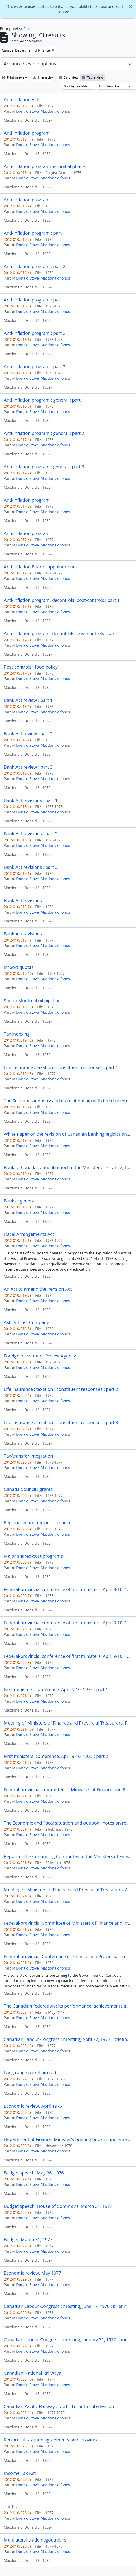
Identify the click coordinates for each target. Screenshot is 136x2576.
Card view (68, 77)
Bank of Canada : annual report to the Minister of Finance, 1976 (68, 1167)
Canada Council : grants (28, 1489)
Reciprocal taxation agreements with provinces (52, 2440)
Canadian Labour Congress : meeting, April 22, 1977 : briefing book (68, 2039)
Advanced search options (30, 64)
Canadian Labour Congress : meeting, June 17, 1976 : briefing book (68, 2306)
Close (28, 28)
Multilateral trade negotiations (35, 2540)
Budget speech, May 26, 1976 (34, 2173)
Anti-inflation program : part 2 (34, 266)
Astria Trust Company (26, 1322)
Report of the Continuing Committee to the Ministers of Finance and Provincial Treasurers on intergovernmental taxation (68, 1856)
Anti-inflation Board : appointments (40, 567)
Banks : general (19, 1201)
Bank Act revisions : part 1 (30, 800)
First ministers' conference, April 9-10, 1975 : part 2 (56, 1756)
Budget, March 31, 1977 (28, 2239)
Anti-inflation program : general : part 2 (44, 433)
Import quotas (19, 967)
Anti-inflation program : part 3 (34, 366)
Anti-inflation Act (21, 99)
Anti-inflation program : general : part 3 (44, 466)
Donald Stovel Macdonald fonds (43, 111)
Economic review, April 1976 (33, 2106)
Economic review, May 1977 (32, 2273)
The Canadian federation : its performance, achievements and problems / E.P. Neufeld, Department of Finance (68, 2006)
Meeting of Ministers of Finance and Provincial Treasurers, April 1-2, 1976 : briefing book (68, 1889)
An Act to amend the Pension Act (38, 1289)
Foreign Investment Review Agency (40, 1356)
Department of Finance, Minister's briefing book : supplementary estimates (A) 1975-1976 (68, 2139)
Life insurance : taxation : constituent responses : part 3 (61, 1422)
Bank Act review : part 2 (28, 733)
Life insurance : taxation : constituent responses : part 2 (61, 1389)
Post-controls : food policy (31, 667)
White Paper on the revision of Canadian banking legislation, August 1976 (68, 1134)
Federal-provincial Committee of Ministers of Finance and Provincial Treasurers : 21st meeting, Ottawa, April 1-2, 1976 (68, 1923)
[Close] (130, 6)
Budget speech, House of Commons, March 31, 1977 (58, 2206)
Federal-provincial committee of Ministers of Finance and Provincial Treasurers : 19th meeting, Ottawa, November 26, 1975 (68, 1789)
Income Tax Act (20, 2473)
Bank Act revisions (23, 900)
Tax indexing (17, 1034)
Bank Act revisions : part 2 (30, 833)
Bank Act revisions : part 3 (30, 867)
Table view (92, 77)
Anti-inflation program (27, 133)
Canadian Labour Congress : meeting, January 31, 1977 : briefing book (68, 2339)
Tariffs (10, 2506)
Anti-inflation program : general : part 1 (44, 400)
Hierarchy (43, 77)
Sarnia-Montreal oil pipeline (32, 1000)
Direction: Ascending (115, 86)
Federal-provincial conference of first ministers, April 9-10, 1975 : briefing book (68, 1589)
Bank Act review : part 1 (28, 700)
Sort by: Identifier (77, 86)
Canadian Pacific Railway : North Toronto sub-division (59, 2406)
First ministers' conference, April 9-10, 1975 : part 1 (56, 1689)
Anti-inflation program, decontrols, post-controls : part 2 (62, 633)
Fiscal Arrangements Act (29, 1234)
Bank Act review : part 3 (28, 767)
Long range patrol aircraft (30, 2072)
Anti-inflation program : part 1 (34, 233)
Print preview (14, 77)
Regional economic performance (37, 1522)
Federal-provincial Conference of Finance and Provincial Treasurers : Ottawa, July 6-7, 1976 (68, 1956)
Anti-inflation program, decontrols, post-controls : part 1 (62, 600)
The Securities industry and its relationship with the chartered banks (68, 1100)
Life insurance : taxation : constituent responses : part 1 (61, 1067)
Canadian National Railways (32, 2373)
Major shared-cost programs (33, 1556)
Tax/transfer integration (28, 1456)
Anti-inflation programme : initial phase (44, 166)
